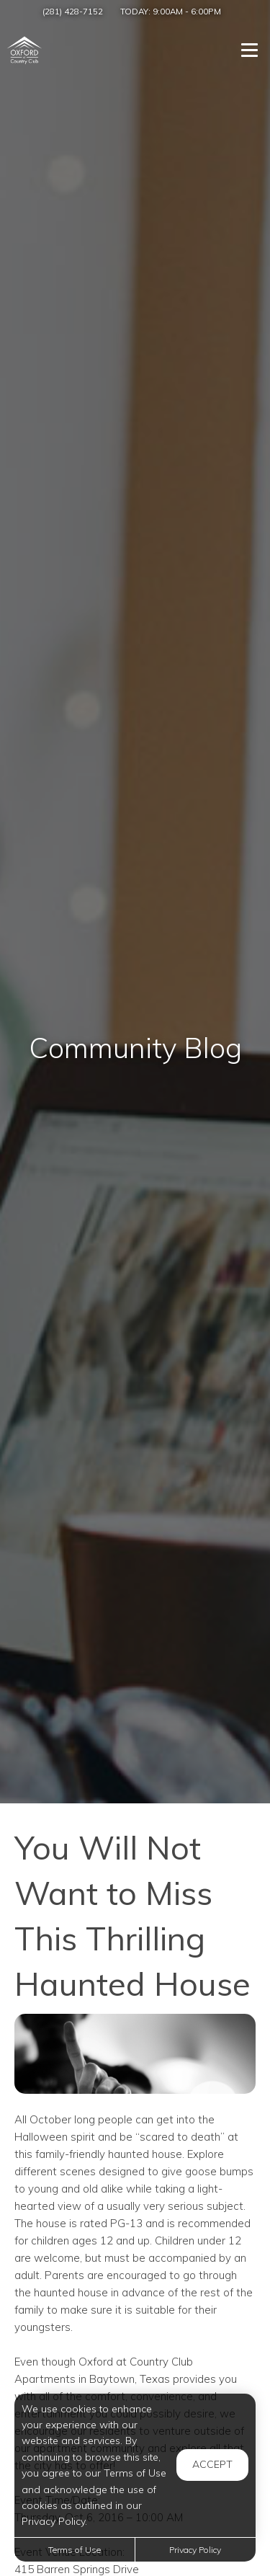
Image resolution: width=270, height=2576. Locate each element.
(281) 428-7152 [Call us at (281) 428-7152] (72, 11)
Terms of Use (74, 2549)
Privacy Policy (195, 2549)
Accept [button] (212, 2464)
